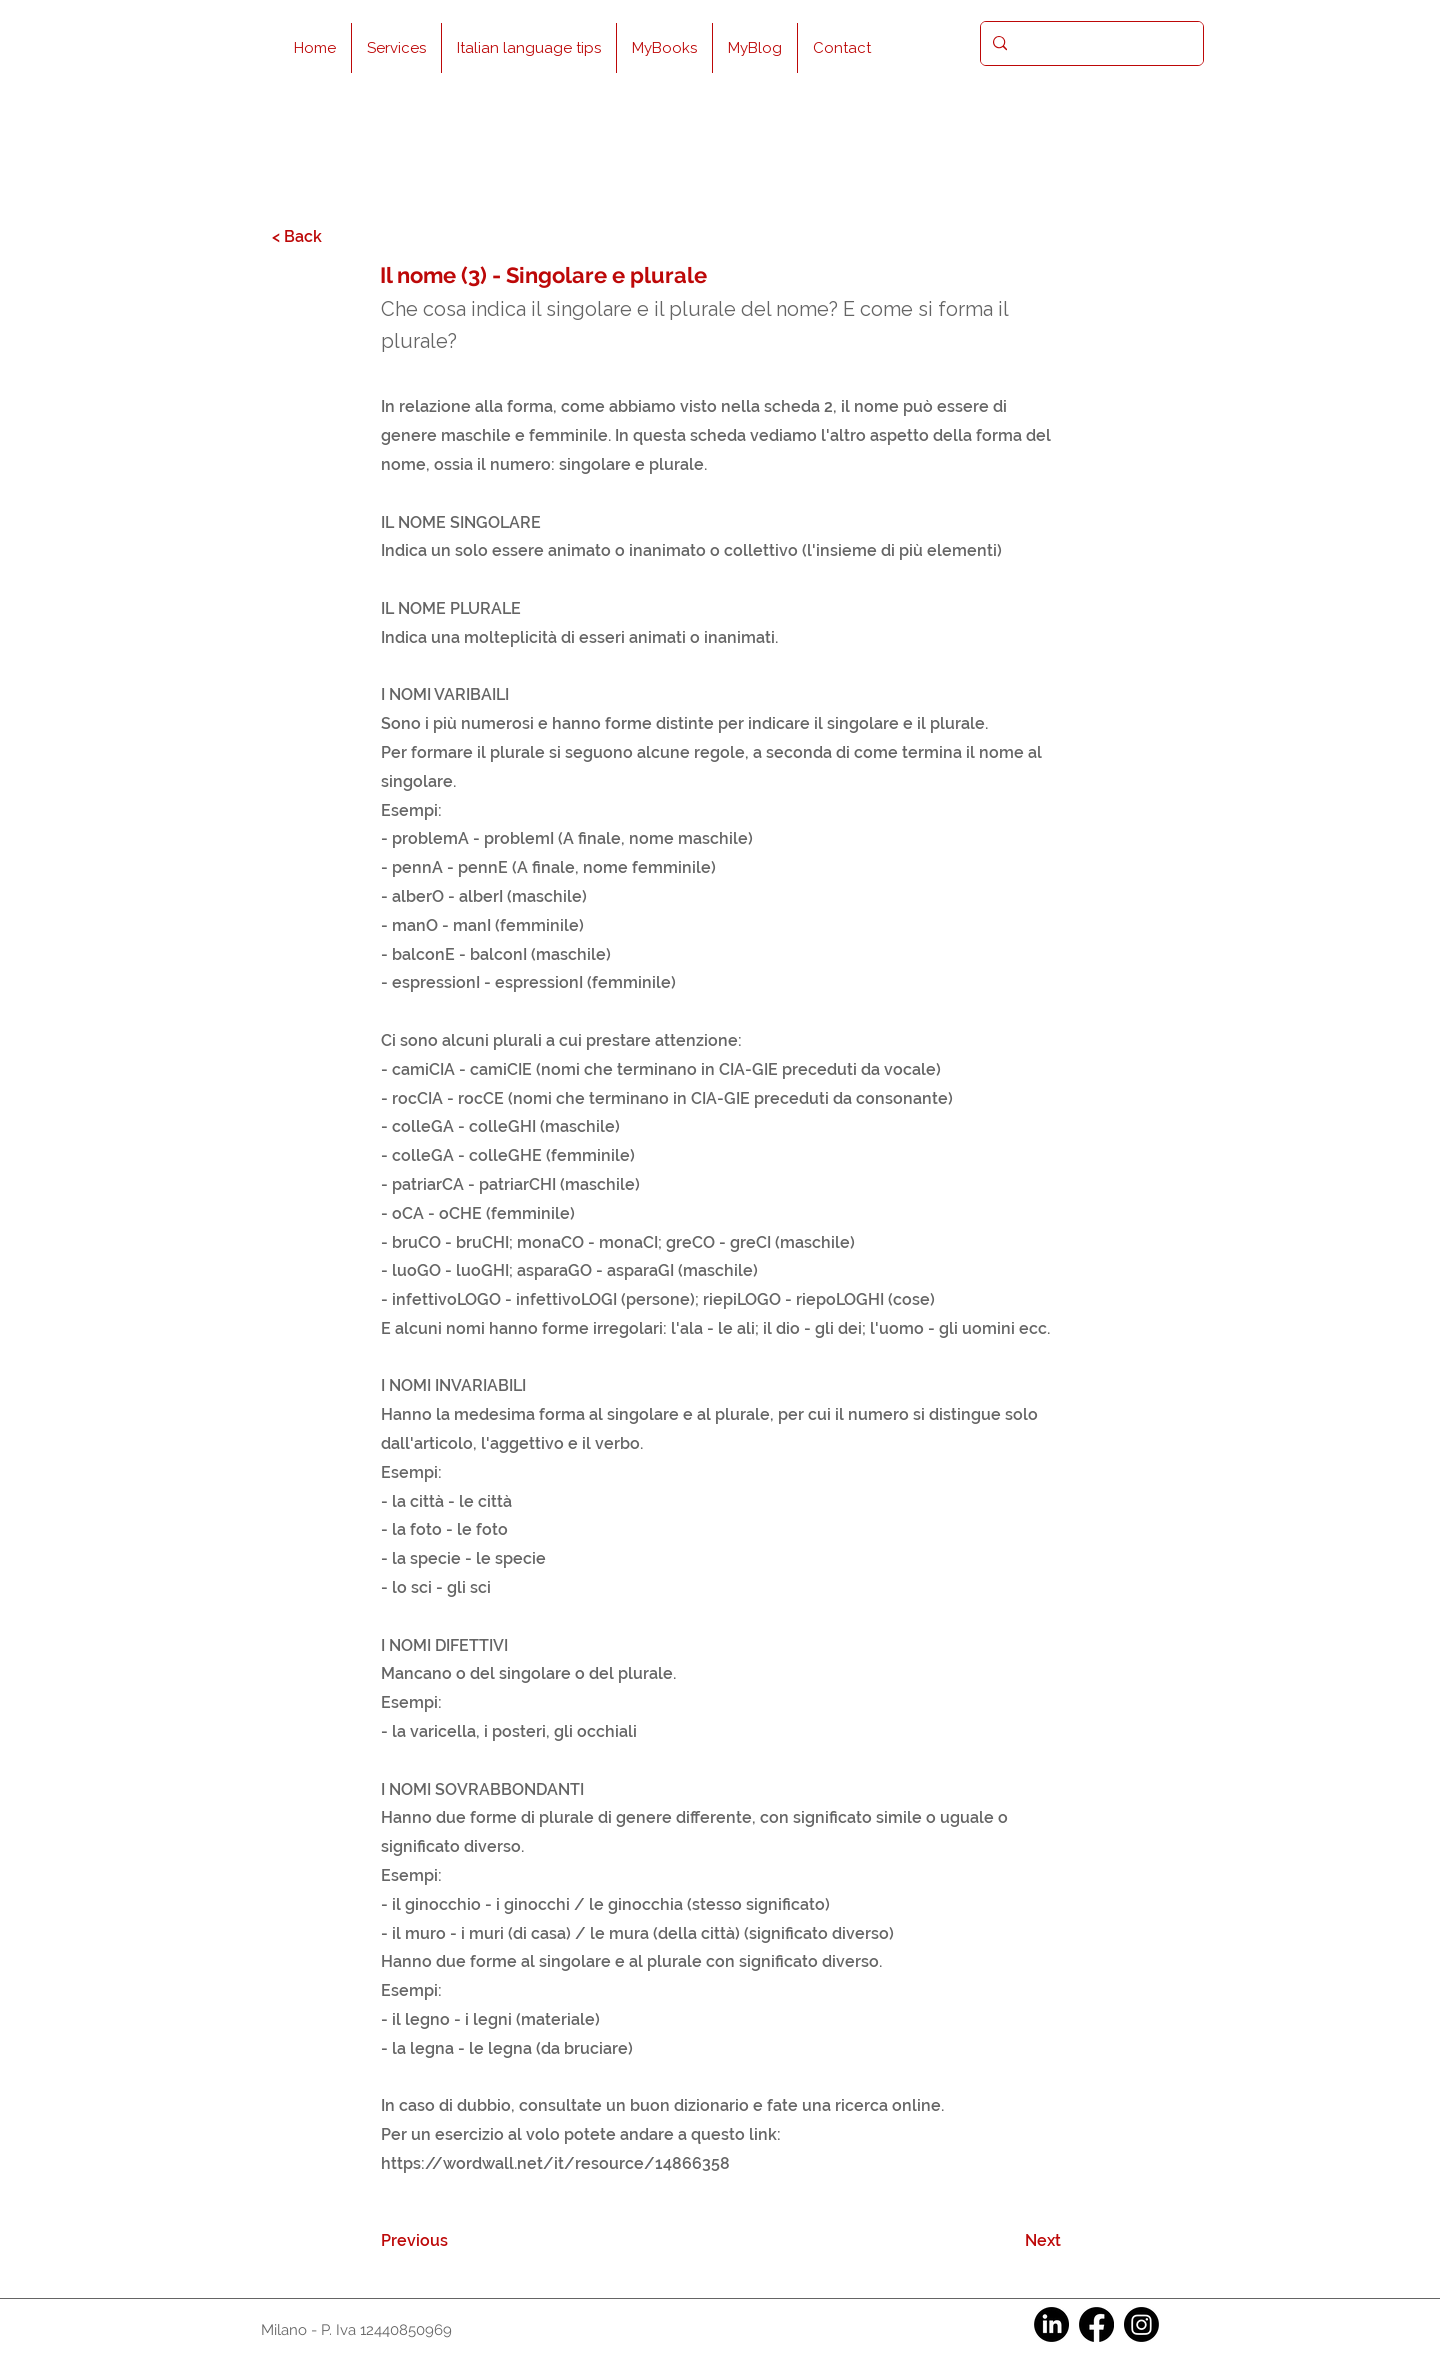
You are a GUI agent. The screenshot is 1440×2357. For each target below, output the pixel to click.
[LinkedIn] (1051, 2324)
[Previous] (447, 2241)
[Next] (1011, 2241)
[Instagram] (1141, 2324)
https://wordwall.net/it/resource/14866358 (555, 2163)
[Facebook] (1096, 2324)
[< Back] (338, 236)
